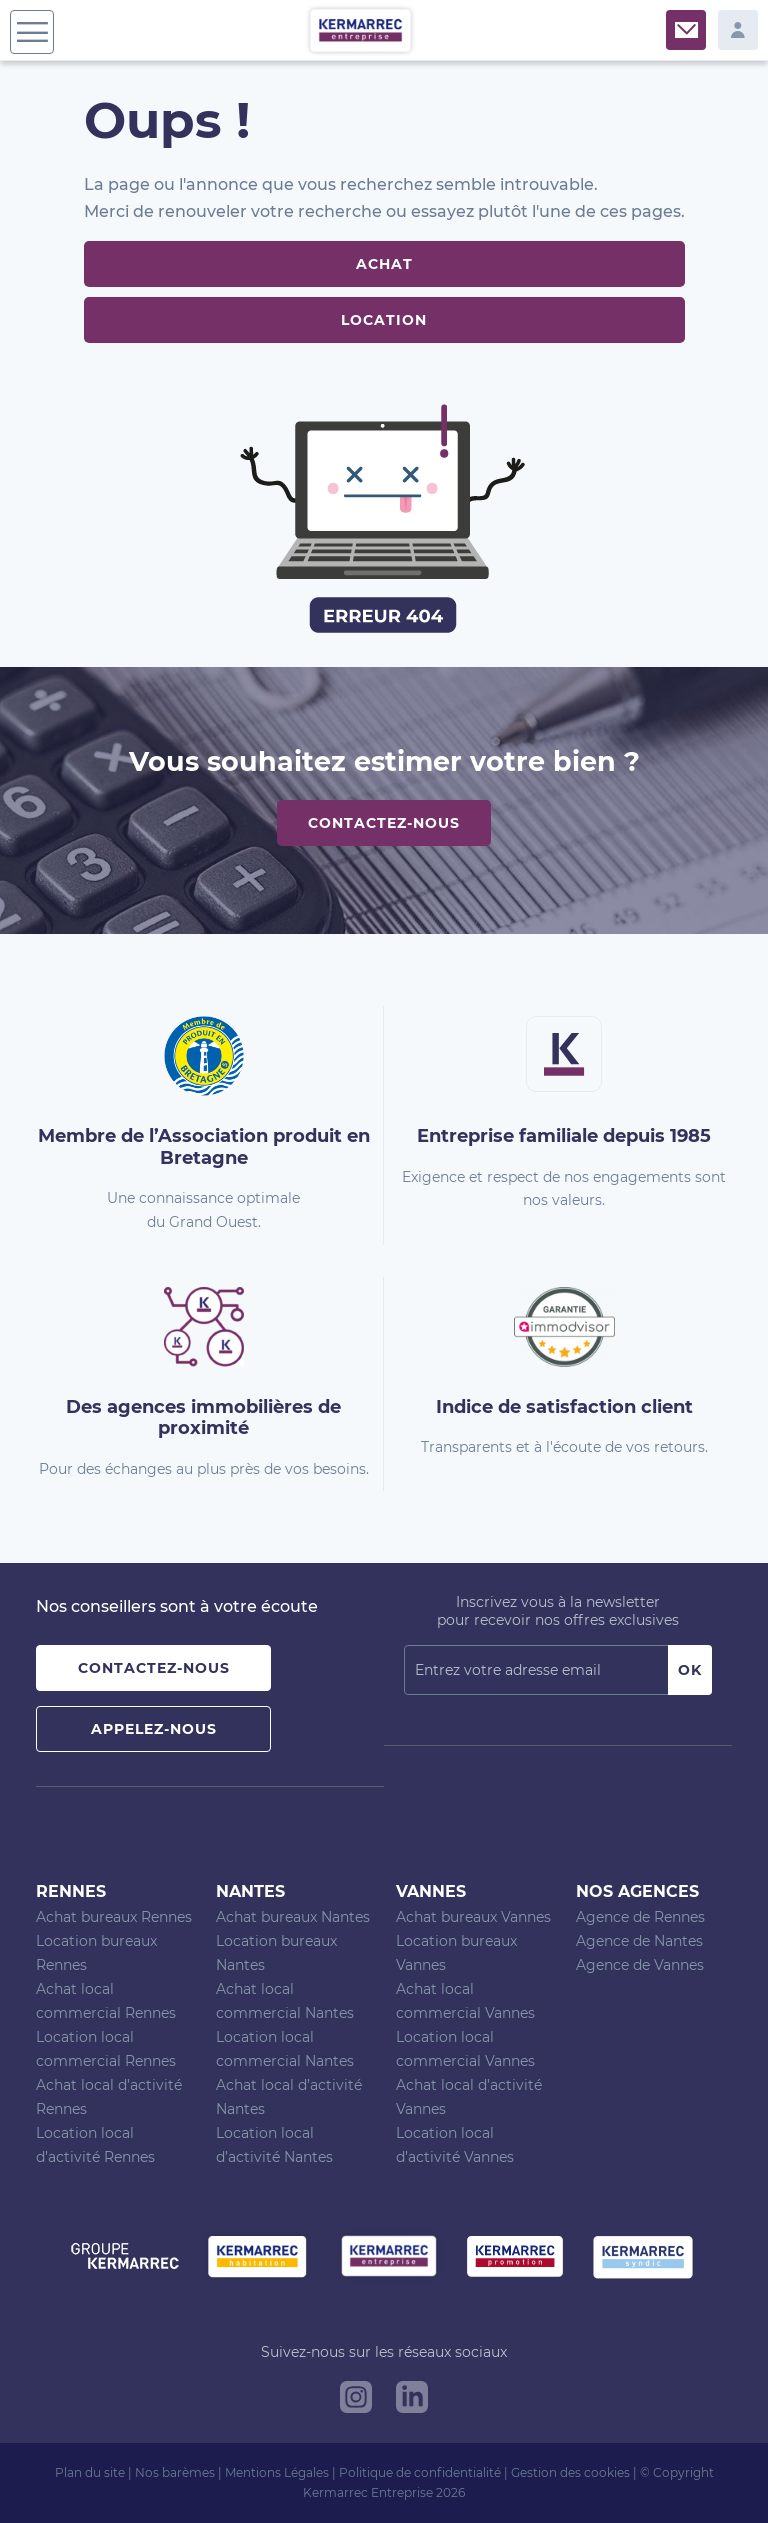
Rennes (71, 1891)
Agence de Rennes (640, 1917)
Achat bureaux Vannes (473, 1917)
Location (384, 320)
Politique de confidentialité (420, 2472)
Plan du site (90, 2472)
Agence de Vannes (640, 1965)
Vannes (431, 1891)
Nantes (250, 1891)
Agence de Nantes (639, 1941)
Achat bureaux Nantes (293, 1917)
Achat (384, 264)
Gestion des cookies (570, 2472)
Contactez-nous (384, 823)
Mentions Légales (277, 2472)
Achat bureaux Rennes (114, 1917)
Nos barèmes (175, 2472)
